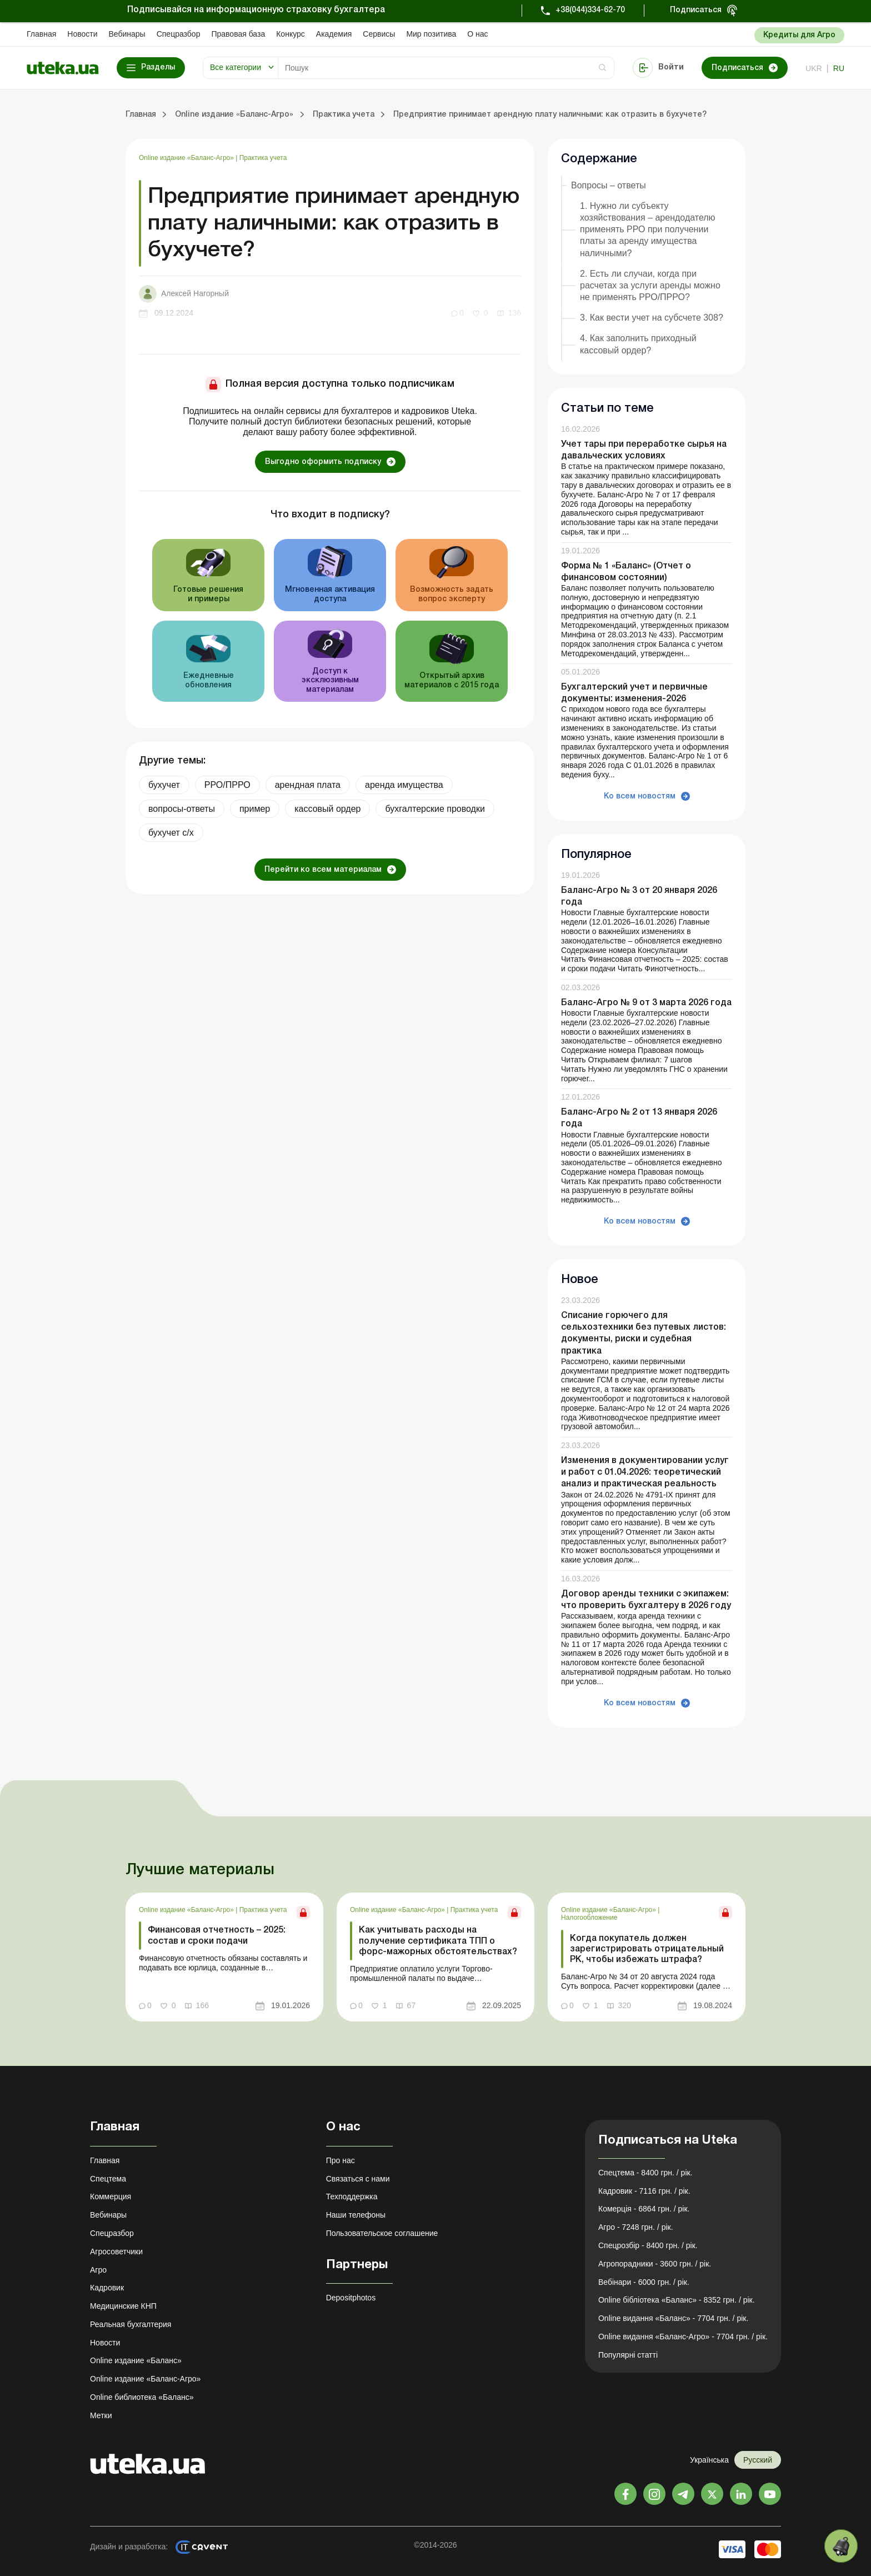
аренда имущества (404, 785)
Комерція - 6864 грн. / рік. (643, 2208)
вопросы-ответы (181, 808)
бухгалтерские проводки (434, 808)
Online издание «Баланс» (136, 2360)
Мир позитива (431, 33)
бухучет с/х (171, 832)
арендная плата (308, 785)
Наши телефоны (356, 2214)
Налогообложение (589, 1917)
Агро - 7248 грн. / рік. (635, 2227)
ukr (813, 68)
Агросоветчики (116, 2251)
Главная (41, 33)
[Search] (446, 68)
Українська (709, 2459)
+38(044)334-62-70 (590, 10)
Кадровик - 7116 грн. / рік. (644, 2190)
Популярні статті (628, 2354)
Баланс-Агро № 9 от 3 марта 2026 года (646, 1003)
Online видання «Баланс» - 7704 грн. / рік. (673, 2318)
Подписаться (696, 10)
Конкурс (290, 33)
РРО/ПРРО (227, 785)
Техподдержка (352, 2196)
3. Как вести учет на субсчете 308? (651, 317)
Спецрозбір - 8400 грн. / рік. (648, 2245)
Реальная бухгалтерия (130, 2324)
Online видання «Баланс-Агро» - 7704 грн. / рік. (683, 2336)
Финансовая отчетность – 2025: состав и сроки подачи (217, 1935)
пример (254, 808)
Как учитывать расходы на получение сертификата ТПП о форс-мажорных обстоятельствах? (438, 1940)
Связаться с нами (358, 2178)
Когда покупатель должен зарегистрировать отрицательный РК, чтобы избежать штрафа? (647, 1949)
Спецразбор (179, 33)
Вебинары (127, 33)
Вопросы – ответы (608, 185)
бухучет (164, 785)
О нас (477, 33)
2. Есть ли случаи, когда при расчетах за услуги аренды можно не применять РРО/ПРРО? (650, 285)
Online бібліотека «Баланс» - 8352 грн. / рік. (676, 2299)
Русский (757, 2459)
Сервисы (379, 33)
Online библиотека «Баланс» (141, 2397)
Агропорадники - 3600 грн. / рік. (654, 2263)
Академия (334, 33)
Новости (82, 33)
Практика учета (263, 158)
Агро (98, 2269)
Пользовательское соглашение (382, 2233)
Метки (101, 2415)
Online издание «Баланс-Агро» (187, 158)
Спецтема (108, 2178)
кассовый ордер (327, 808)
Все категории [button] (235, 67)
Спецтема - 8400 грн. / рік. (645, 2172)
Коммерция (110, 2196)
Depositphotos (351, 2297)
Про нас (340, 2160)
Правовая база (238, 33)
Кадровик (107, 2287)
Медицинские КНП (123, 2306)
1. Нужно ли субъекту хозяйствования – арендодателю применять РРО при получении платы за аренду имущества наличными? (647, 229)
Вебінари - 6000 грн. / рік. (643, 2282)
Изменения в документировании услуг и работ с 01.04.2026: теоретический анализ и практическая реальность (645, 1472)
